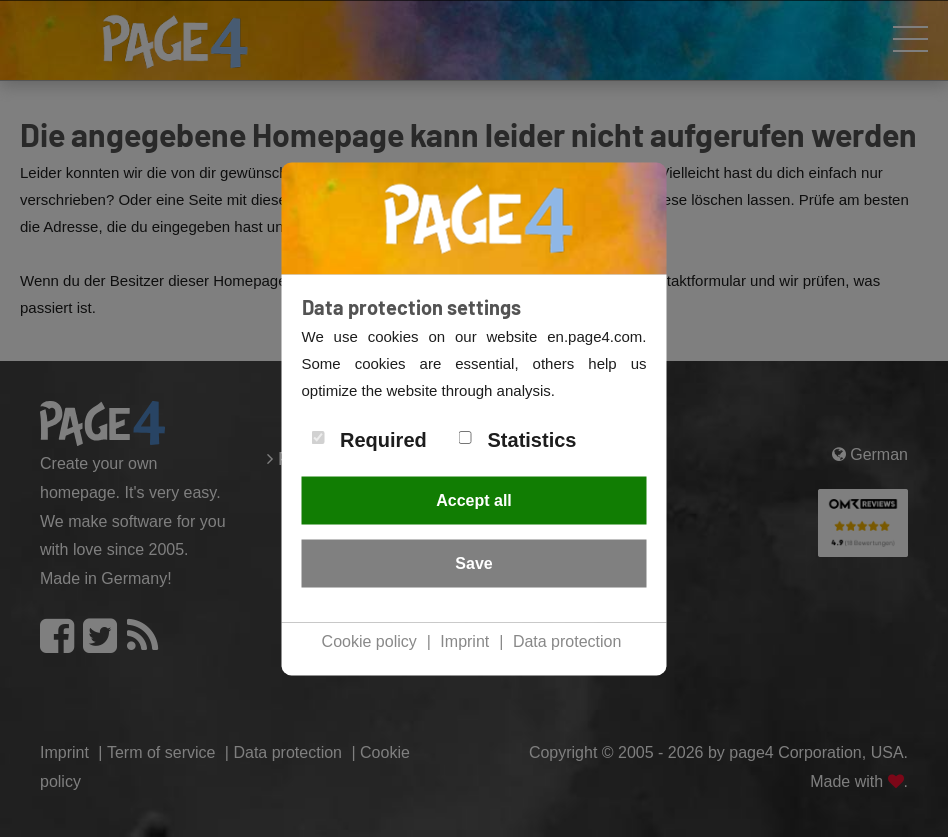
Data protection (567, 641)
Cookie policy (369, 641)
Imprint (464, 641)
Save (473, 563)
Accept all (474, 500)
